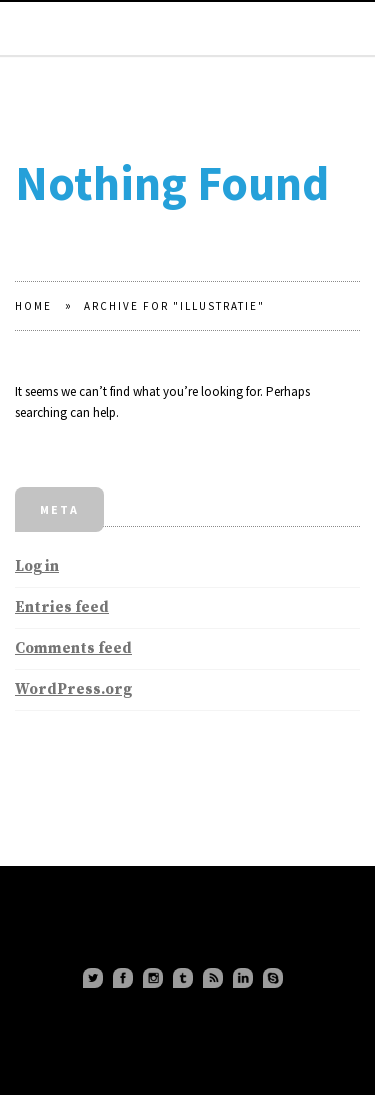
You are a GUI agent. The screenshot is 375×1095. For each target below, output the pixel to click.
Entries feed (62, 607)
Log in (37, 566)
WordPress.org (73, 689)
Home (33, 306)
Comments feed (73, 648)
